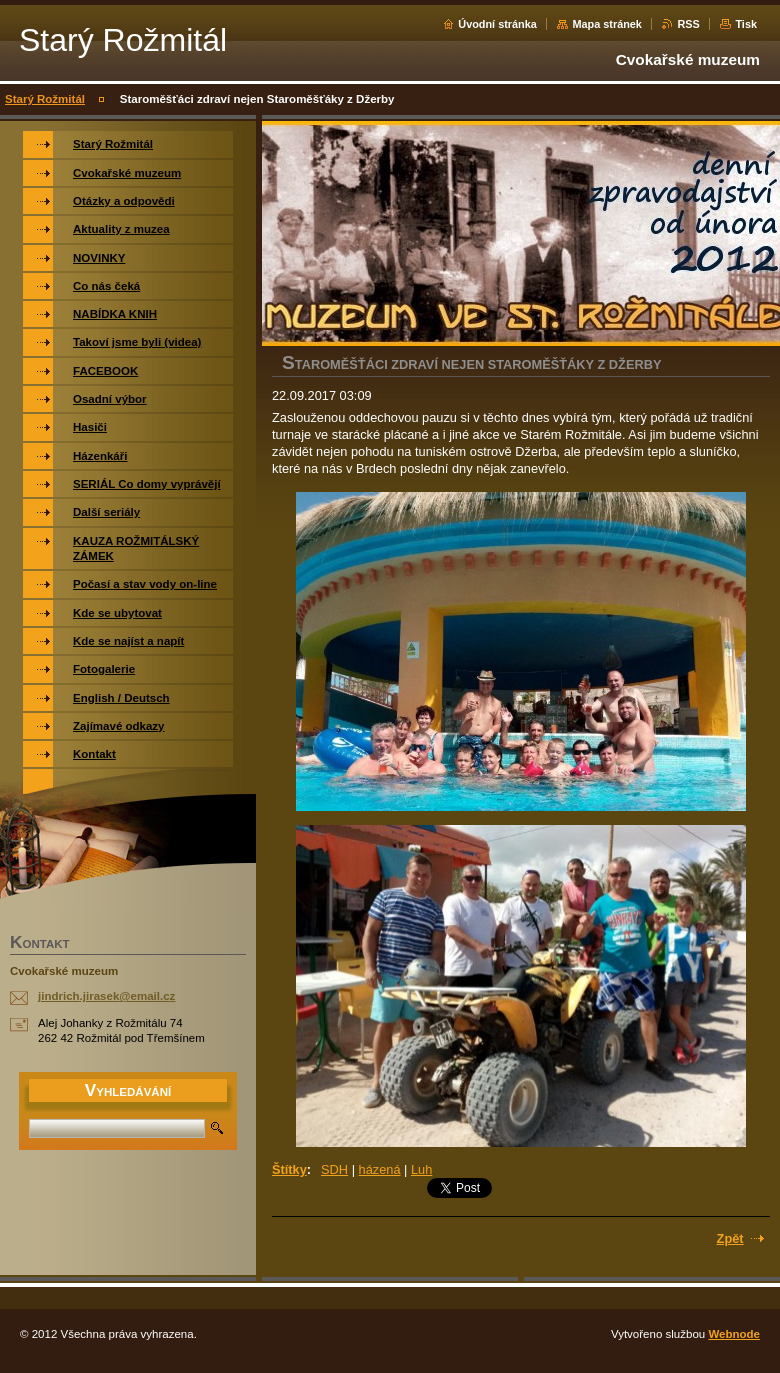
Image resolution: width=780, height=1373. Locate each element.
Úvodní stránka (497, 24)
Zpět (730, 1238)
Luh (421, 1169)
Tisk (746, 24)
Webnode (734, 1334)
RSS (688, 24)
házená (380, 1169)
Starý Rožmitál (45, 99)
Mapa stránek (607, 24)
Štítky (289, 1169)
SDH (334, 1169)
